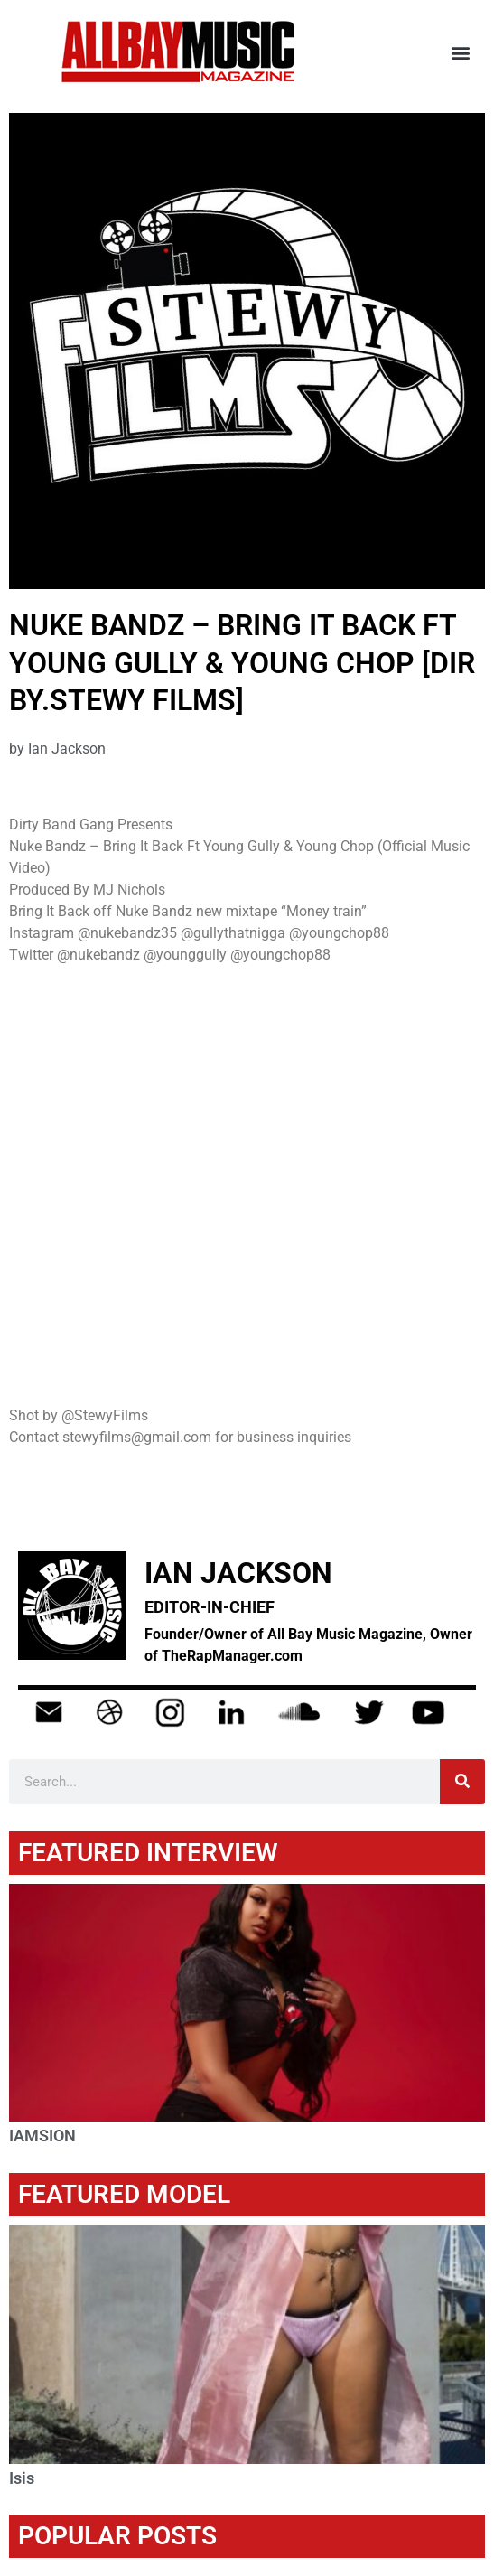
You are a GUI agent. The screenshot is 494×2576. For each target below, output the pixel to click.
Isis (21, 2477)
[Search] (462, 1781)
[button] (461, 52)
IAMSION (42, 2135)
